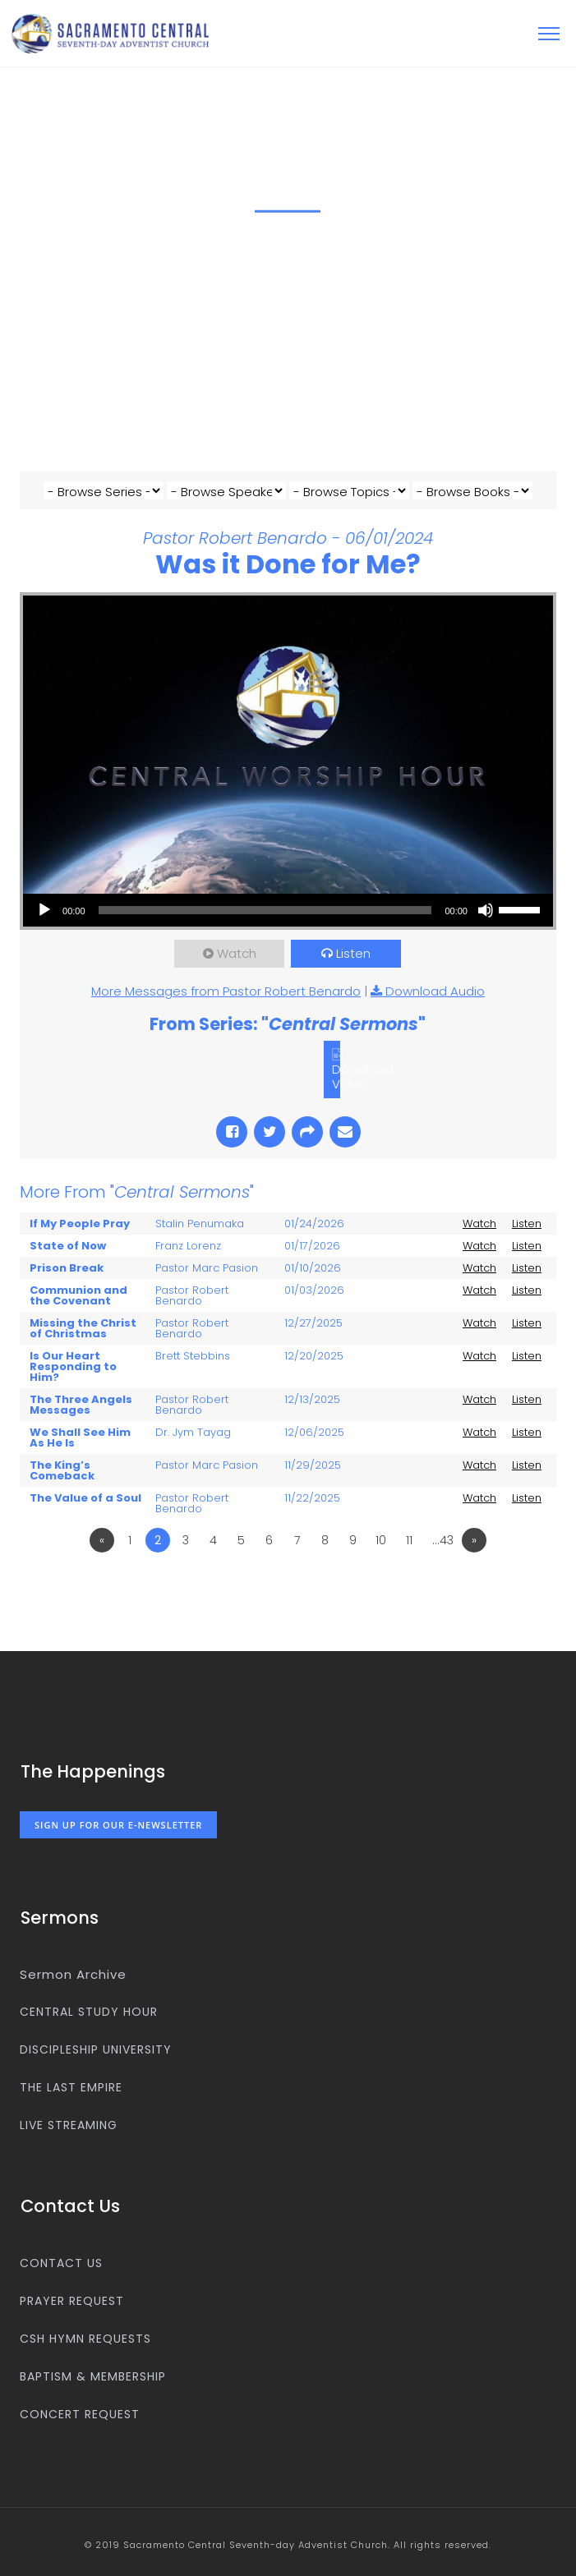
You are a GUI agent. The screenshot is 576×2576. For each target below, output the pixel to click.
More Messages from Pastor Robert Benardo (226, 991)
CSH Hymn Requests (85, 2338)
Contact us (61, 2263)
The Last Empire (71, 2087)
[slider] (265, 910)
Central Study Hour (89, 2011)
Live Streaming (69, 2125)
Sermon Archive (73, 1974)
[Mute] (485, 910)
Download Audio (435, 991)
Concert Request (80, 2414)
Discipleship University (96, 2049)
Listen (353, 953)
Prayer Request (72, 2301)
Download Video (363, 1076)
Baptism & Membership (93, 2376)
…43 (443, 1540)
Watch (236, 953)
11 (409, 1540)
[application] (288, 910)
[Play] (44, 910)
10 (381, 1540)
